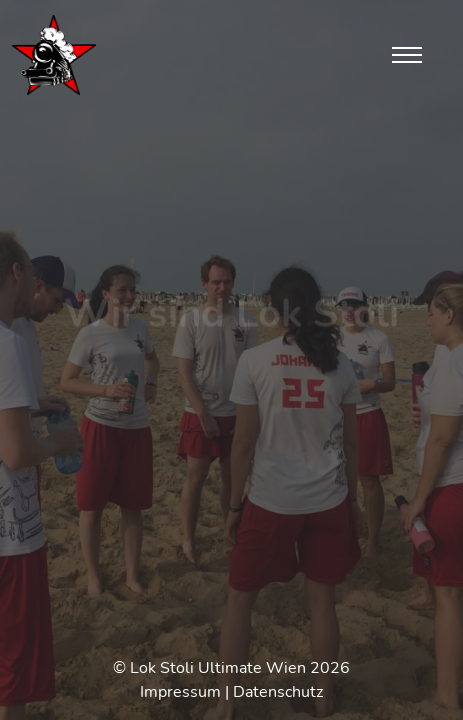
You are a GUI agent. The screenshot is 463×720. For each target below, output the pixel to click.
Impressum (180, 692)
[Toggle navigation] (407, 55)
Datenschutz (278, 692)
